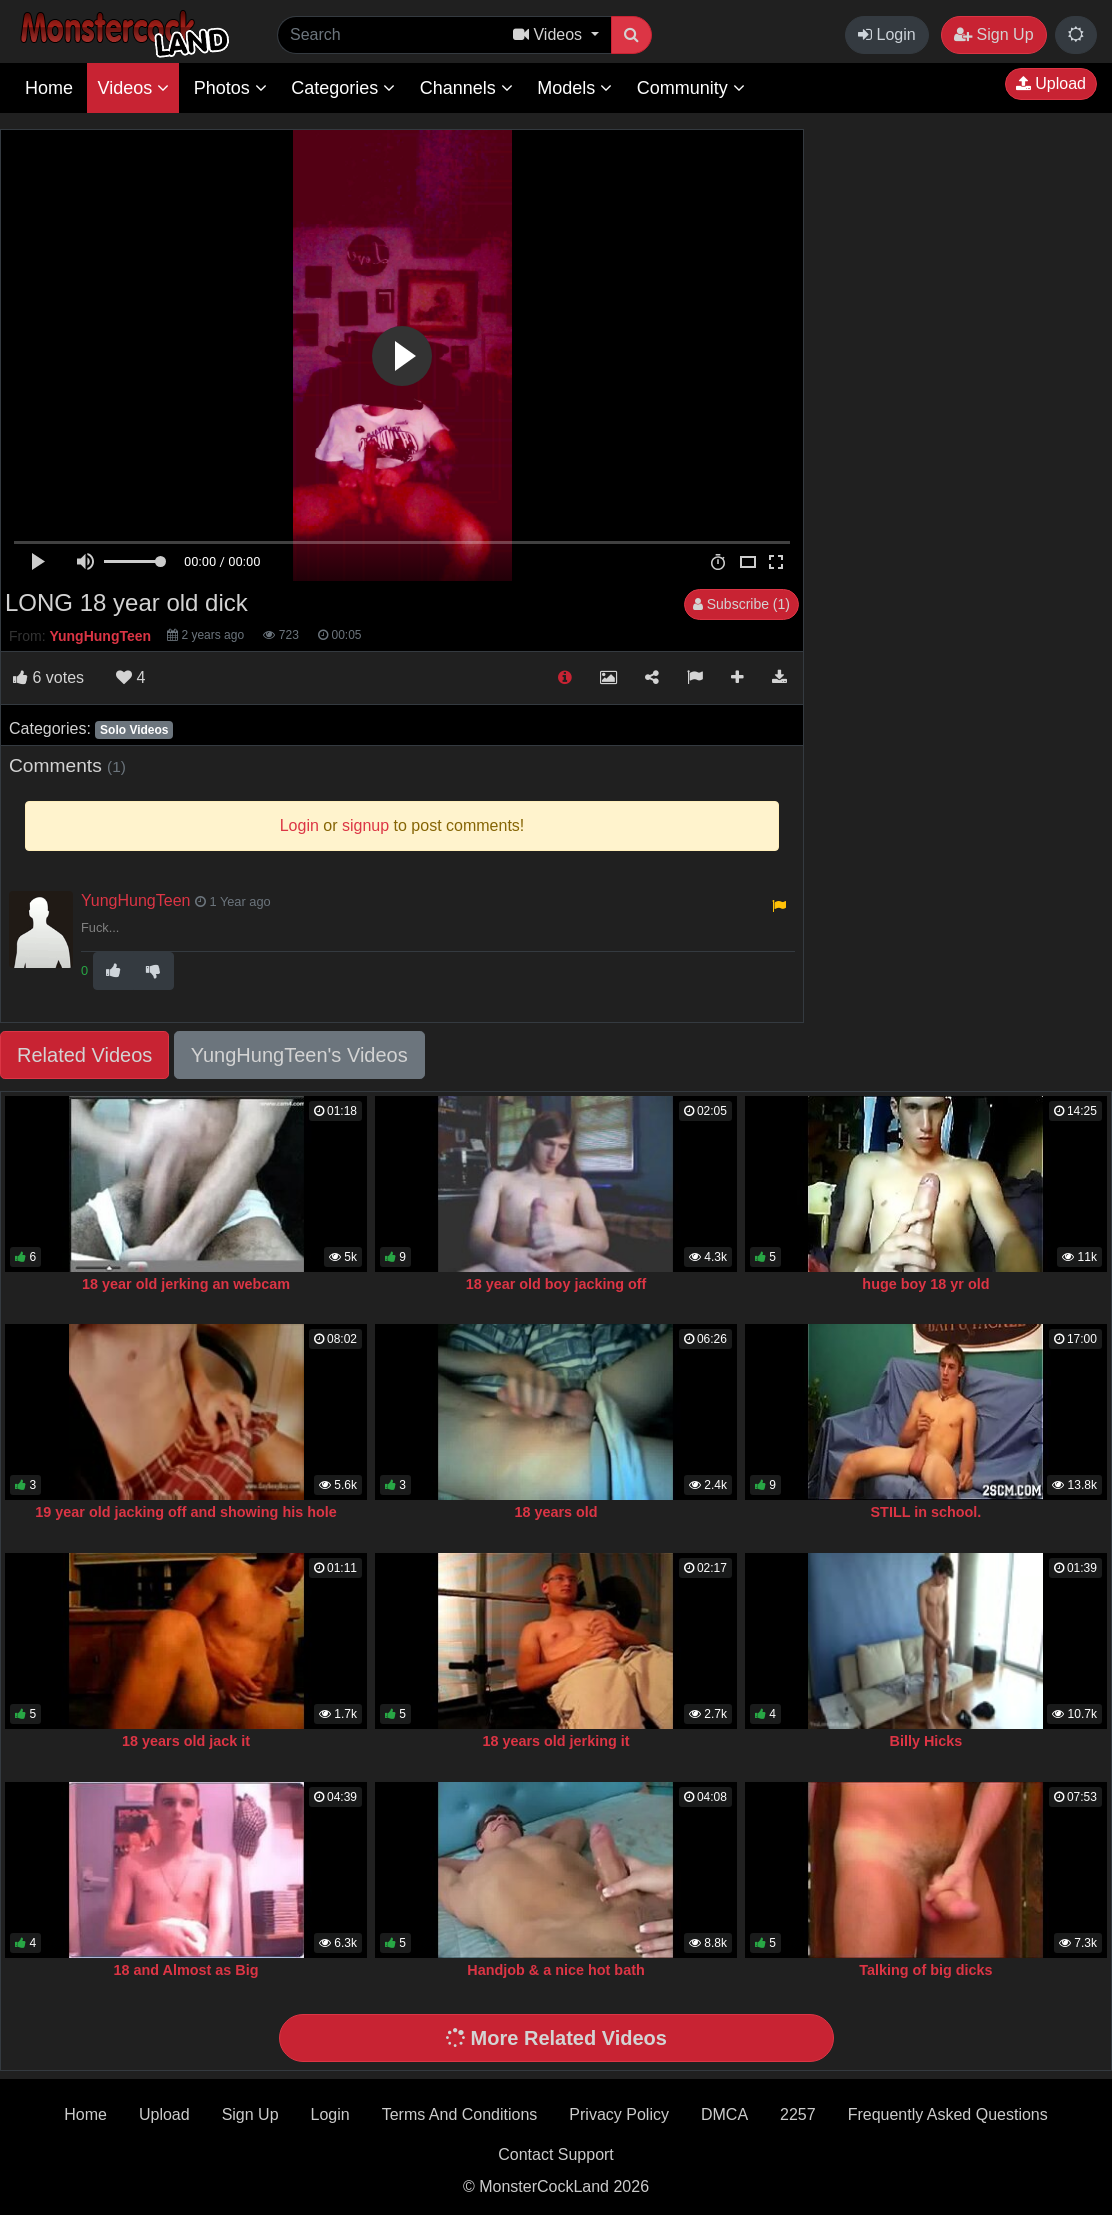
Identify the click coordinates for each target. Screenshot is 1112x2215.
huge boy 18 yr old (925, 1284)
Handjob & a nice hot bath (556, 1970)
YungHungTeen (135, 900)
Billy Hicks (926, 1741)
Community (691, 88)
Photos (230, 88)
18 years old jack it (186, 1741)
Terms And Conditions (460, 2114)
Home (49, 88)
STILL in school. (926, 1512)
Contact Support (556, 2154)
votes (48, 677)
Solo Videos (134, 730)
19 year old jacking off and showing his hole (185, 1512)
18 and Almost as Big (186, 1970)
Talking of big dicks (925, 1970)
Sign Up (993, 34)
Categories (343, 88)
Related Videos (84, 1055)
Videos (133, 88)
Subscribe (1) (741, 604)
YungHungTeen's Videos (299, 1055)
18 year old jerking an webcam (186, 1284)
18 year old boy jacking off (556, 1284)
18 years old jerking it (555, 1741)
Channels (466, 88)
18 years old (555, 1512)
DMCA (724, 2114)
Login (887, 34)
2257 (798, 2114)
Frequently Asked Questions (948, 2114)
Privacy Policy (619, 2114)
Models (574, 88)
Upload (1051, 83)
